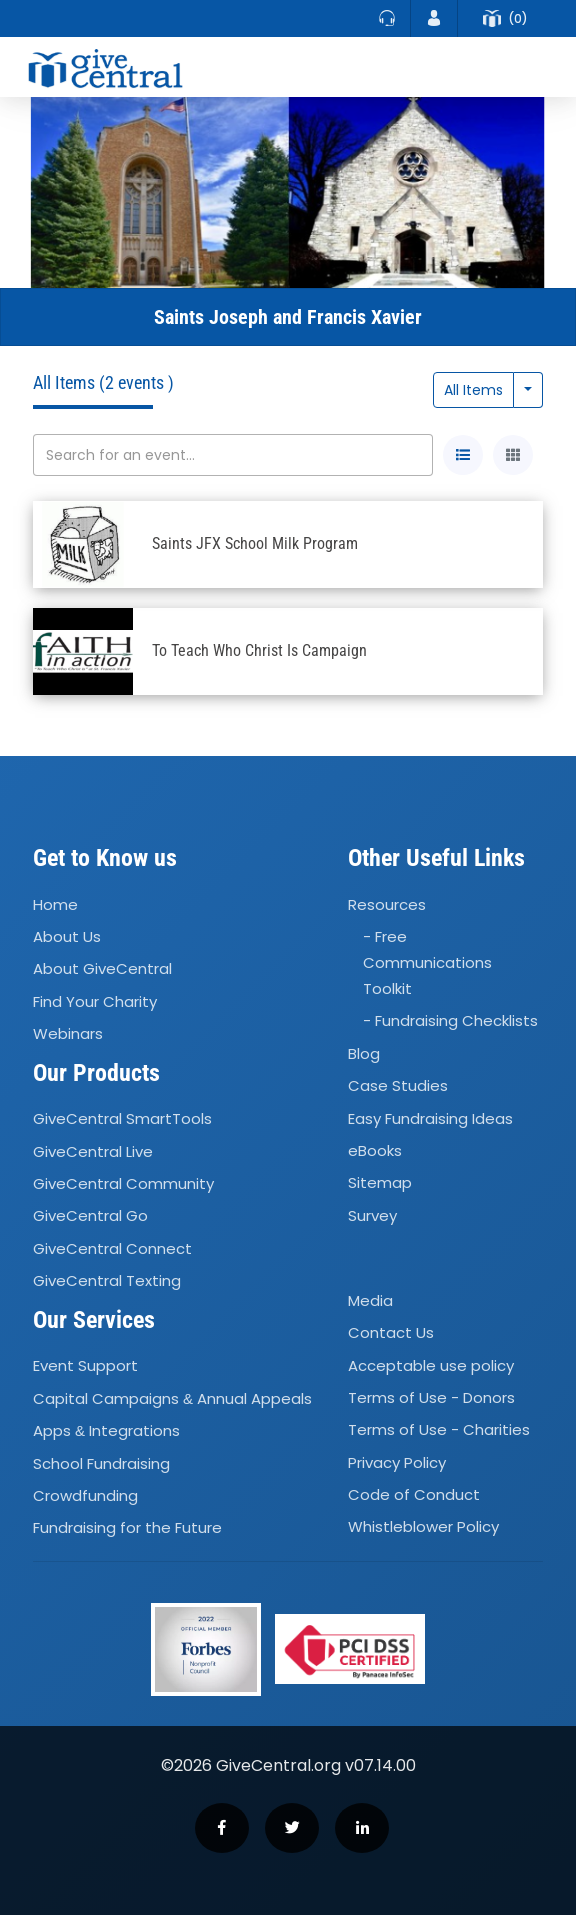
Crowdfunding (85, 1495)
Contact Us (391, 1332)
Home (55, 904)
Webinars (68, 1033)
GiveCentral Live (93, 1151)
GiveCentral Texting (107, 1280)
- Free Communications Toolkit (427, 962)
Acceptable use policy (431, 1365)
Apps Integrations (106, 1430)
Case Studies (398, 1085)
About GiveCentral (102, 969)
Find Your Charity (95, 1001)
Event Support (85, 1366)
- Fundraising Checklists (450, 1021)
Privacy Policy (397, 1462)
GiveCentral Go (90, 1216)
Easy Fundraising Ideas (430, 1118)
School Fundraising (101, 1463)
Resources (387, 904)
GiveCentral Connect (112, 1248)
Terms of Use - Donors (431, 1397)
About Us (67, 936)
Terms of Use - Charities (439, 1430)
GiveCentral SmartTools (122, 1119)
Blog (364, 1053)
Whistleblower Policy (423, 1527)
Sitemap (380, 1183)
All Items (473, 390)
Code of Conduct (414, 1494)
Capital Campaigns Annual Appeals (172, 1398)
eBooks (375, 1150)
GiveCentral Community (123, 1183)
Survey (372, 1215)
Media (370, 1300)
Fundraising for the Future (127, 1527)
